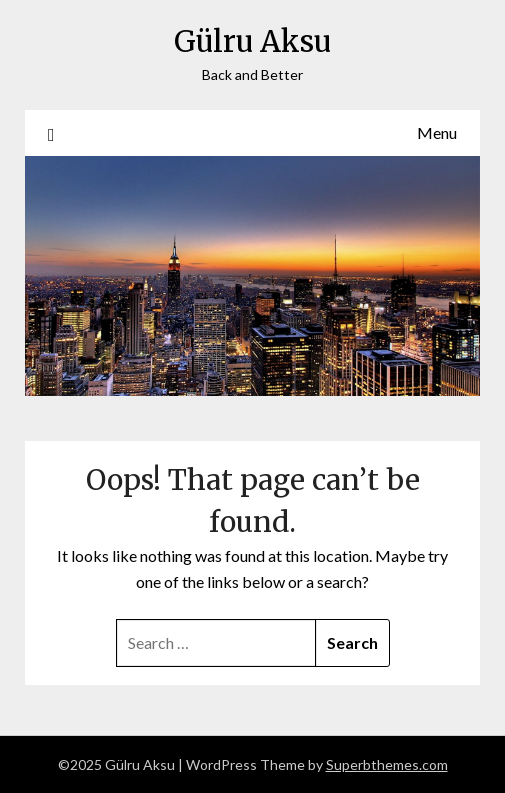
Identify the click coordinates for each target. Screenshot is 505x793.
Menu (437, 132)
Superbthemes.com (387, 764)
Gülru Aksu (252, 41)
